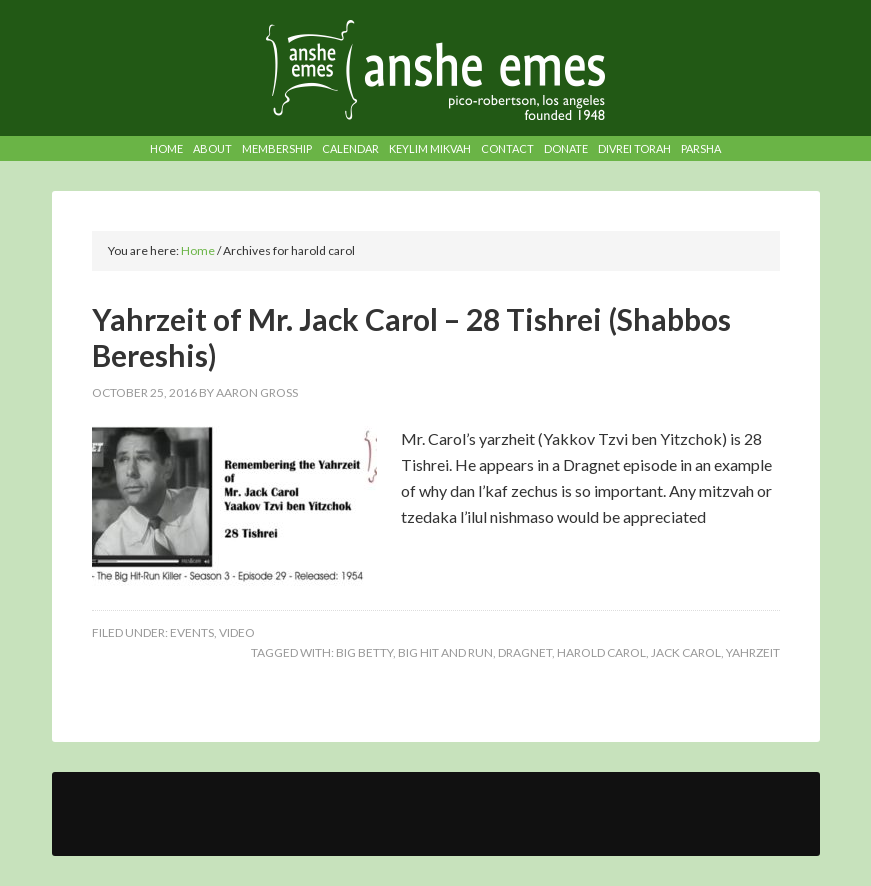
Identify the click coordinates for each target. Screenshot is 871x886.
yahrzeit (753, 652)
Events (192, 632)
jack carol (686, 652)
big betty (364, 652)
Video (237, 632)
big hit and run (445, 652)
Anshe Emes (435, 70)
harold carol (601, 652)
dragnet (525, 652)
